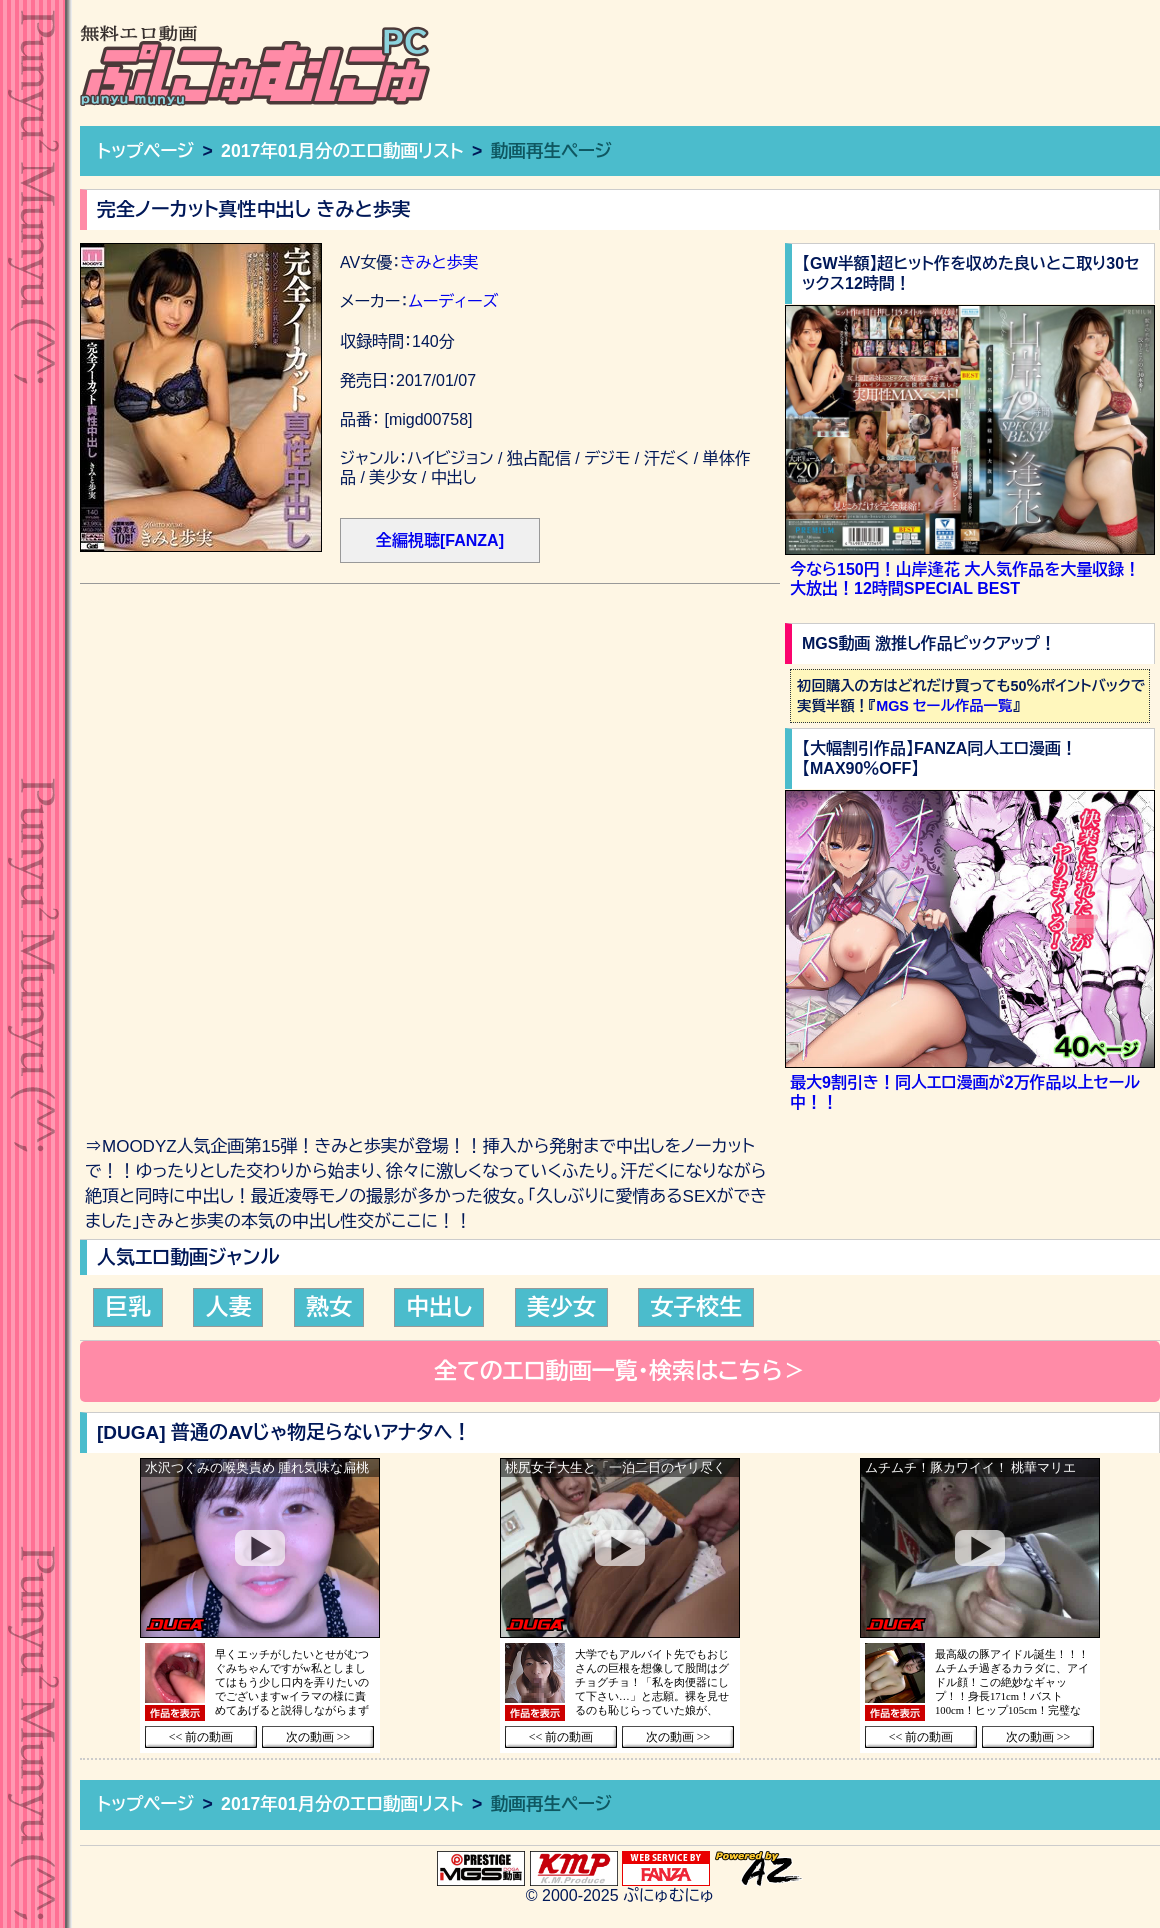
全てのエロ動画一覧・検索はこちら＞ (620, 1371)
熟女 (329, 1307)
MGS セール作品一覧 (944, 706)
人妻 (228, 1307)
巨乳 (128, 1307)
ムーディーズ (453, 301)
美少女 (561, 1307)
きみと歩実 (439, 262)
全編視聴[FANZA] (440, 540)
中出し (439, 1307)
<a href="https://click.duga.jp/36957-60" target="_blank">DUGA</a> (260, 1605)
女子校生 (696, 1307)
